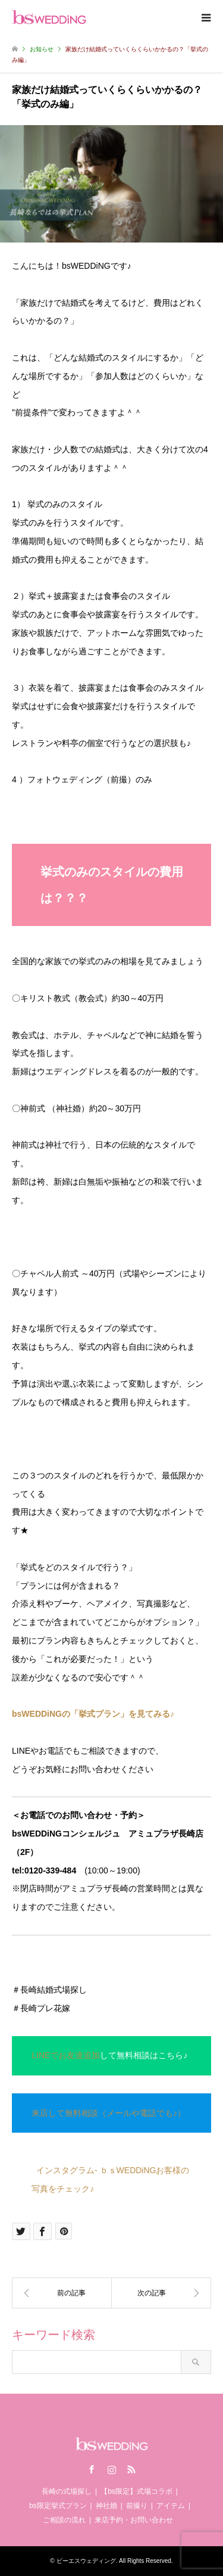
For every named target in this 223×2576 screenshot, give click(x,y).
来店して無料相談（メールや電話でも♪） (109, 2113)
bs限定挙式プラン (58, 2506)
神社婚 (106, 2506)
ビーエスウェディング (86, 2561)
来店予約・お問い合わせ (134, 2520)
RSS (131, 2469)
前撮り (136, 2506)
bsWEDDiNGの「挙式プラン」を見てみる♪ (93, 1714)
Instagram (112, 2469)
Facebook (91, 2469)
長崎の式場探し (67, 2491)
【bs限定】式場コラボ (136, 2491)
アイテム (170, 2506)
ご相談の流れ (64, 2520)
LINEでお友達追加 (66, 2055)
